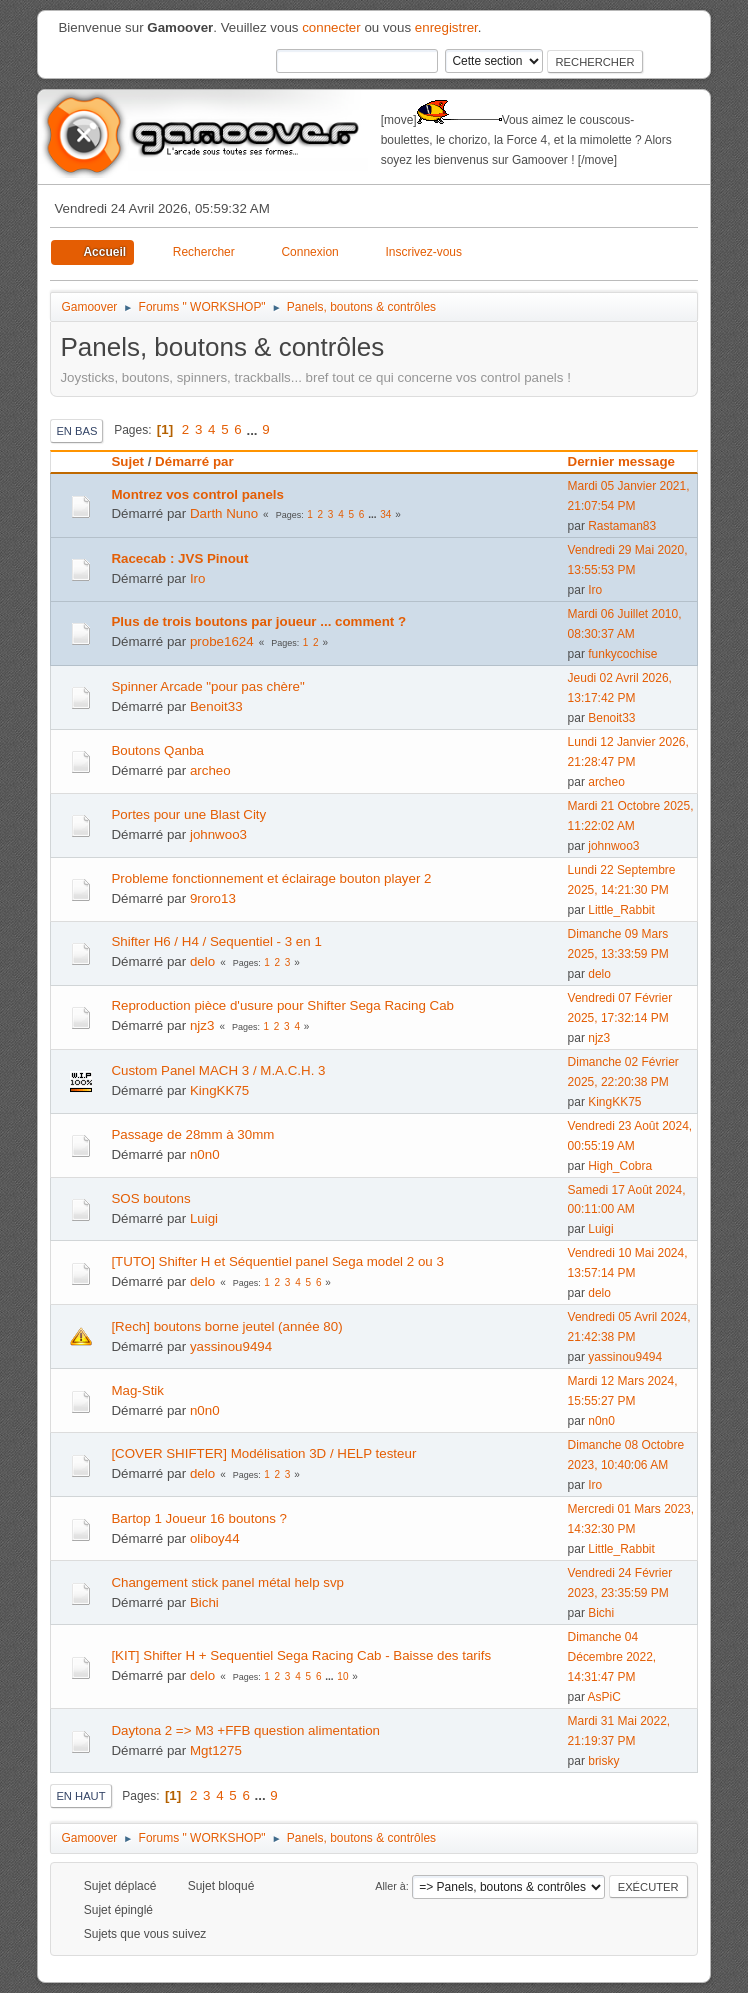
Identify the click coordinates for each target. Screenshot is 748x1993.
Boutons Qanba (157, 750)
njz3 (202, 1025)
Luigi (204, 1218)
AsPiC (604, 1697)
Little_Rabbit (621, 910)
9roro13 (213, 898)
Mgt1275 (216, 1750)
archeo (210, 770)
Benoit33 (216, 706)
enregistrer (446, 27)
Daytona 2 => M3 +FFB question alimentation (245, 1730)
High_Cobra (620, 1166)
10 (342, 1676)
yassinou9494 (231, 1346)
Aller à (390, 1886)
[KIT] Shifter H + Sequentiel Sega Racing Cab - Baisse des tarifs (301, 1655)
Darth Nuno (224, 513)
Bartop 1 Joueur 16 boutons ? (199, 1518)
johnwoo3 (218, 834)
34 (385, 514)
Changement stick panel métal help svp (227, 1582)
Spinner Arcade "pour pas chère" (207, 686)
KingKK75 (219, 1090)
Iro (198, 578)
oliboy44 (215, 1538)
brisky (603, 1761)
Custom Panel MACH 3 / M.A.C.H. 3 (218, 1070)
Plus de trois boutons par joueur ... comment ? (258, 621)
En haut (80, 1796)
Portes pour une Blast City (188, 814)
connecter (331, 27)
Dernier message (630, 461)
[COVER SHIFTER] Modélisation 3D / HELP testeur (263, 1453)
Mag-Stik (137, 1390)
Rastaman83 (622, 526)
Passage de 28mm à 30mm (192, 1134)
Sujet (127, 461)
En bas (76, 431)
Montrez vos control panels (197, 494)
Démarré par (194, 461)
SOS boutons (150, 1198)
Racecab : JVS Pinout (179, 558)
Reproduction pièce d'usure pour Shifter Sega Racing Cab (282, 1005)
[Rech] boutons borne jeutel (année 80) (226, 1326)
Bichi (204, 1602)
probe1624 (222, 641)
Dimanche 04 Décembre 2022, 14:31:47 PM (612, 1657)
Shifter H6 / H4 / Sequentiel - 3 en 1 (216, 941)
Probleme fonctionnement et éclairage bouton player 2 (271, 878)
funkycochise (622, 654)
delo (202, 961)
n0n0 (205, 1154)
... (253, 429)
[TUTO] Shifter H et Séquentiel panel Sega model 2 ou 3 (277, 1261)
